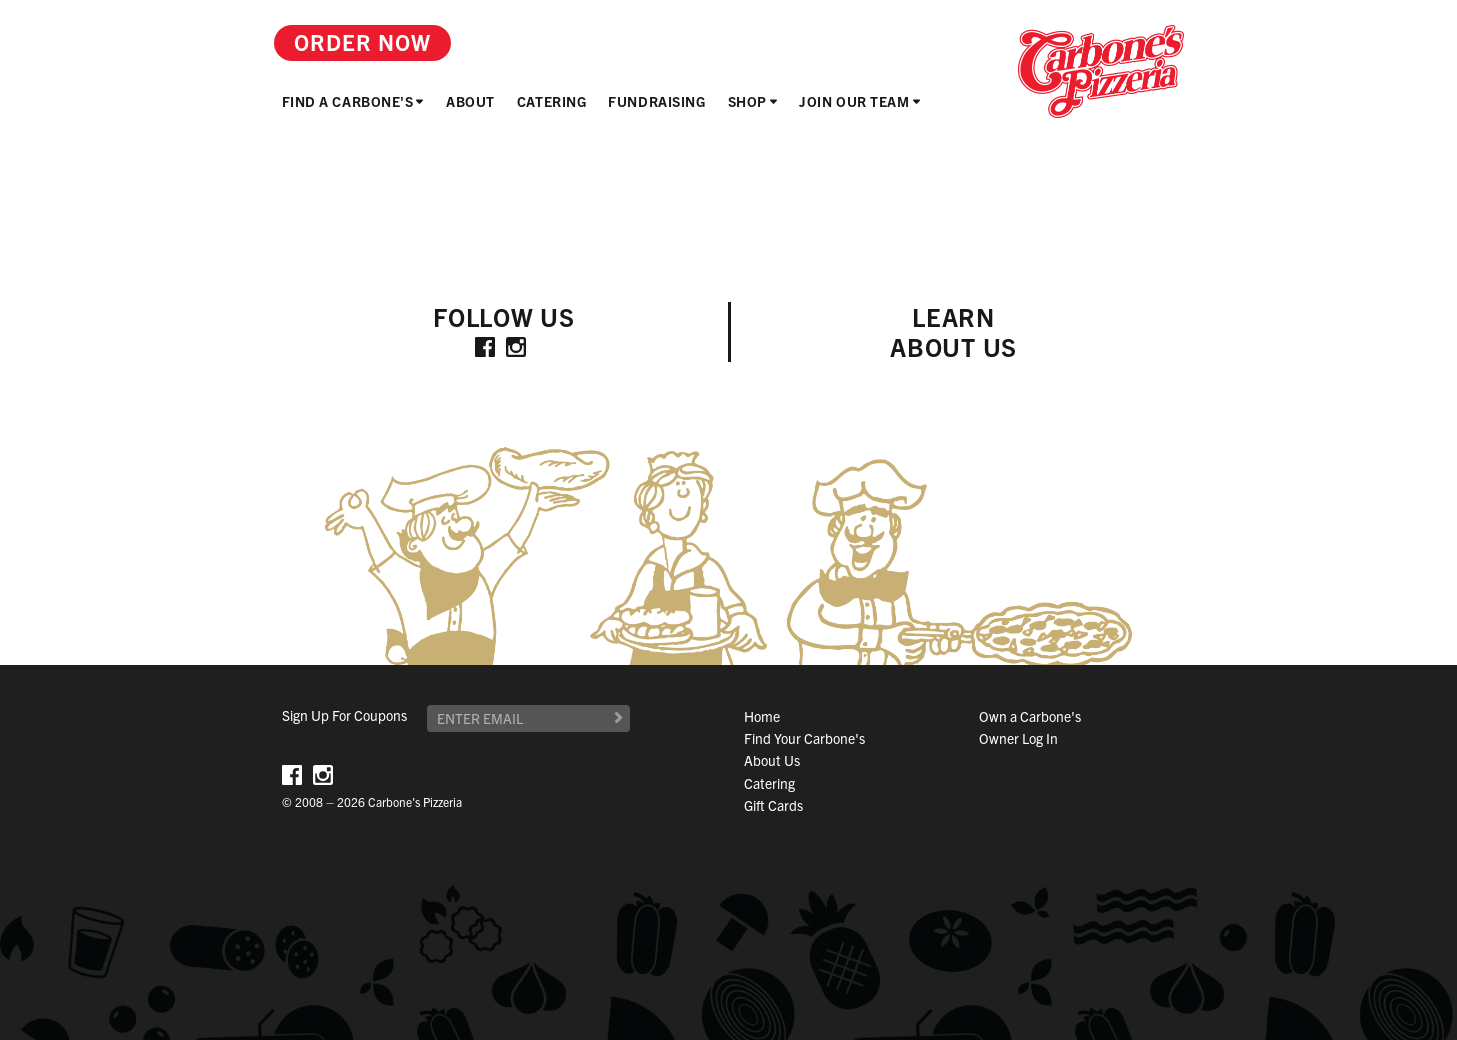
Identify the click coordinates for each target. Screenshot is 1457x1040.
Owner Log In (1018, 738)
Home (762, 716)
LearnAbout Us (953, 331)
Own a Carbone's (1030, 716)
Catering (551, 101)
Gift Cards (773, 805)
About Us (772, 760)
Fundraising (656, 101)
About (470, 101)
